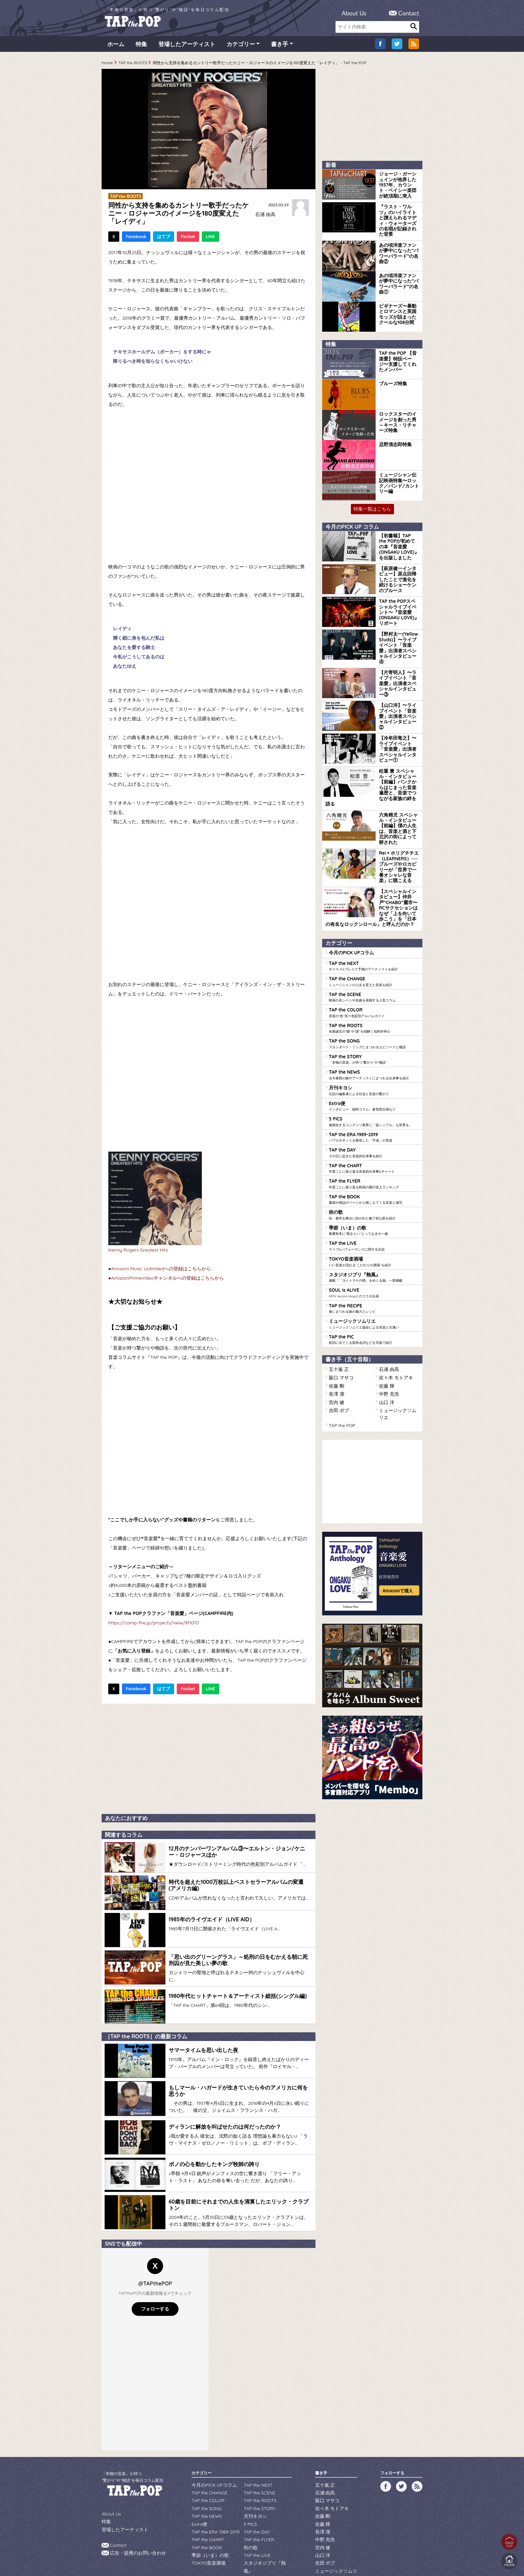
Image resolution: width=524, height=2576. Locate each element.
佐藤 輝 (385, 1297)
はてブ (163, 239)
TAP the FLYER (374, 1106)
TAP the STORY (374, 989)
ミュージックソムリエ (374, 1239)
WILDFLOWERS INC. (246, 2550)
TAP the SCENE (374, 930)
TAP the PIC (374, 1254)
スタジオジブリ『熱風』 (374, 1195)
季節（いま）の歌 (374, 1151)
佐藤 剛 (335, 1297)
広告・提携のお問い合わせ (134, 2520)
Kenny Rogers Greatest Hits (138, 1253)
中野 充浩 (387, 1304)
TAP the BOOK (374, 1121)
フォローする (155, 2278)
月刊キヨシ (374, 1018)
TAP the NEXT (374, 900)
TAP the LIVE (374, 1165)
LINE (210, 239)
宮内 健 (335, 1312)
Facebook (136, 239)
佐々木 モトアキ (393, 1290)
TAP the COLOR (374, 945)
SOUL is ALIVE (374, 1209)
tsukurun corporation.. (278, 2560)
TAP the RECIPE (374, 1224)
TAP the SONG (374, 974)
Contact (408, 13)
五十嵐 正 (337, 1282)
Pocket (188, 239)
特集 (141, 46)
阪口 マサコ (339, 1290)
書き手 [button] (279, 46)
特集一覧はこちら (372, 501)
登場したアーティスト (186, 46)
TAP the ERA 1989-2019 (374, 1062)
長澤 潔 (335, 1304)
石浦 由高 (263, 216)
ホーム (115, 46)
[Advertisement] (208, 1760)
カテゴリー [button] (241, 46)
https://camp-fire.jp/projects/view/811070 (153, 1625)
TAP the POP (340, 1326)
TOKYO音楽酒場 (374, 1180)
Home (107, 65)
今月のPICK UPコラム (348, 888)
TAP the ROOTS (133, 65)
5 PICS (374, 1048)
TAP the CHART (374, 1092)
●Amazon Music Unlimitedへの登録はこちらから (159, 1271)
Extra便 (374, 1033)
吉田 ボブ (337, 1319)
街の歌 (374, 1136)
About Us (354, 13)
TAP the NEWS (374, 1003)
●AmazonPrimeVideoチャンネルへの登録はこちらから (166, 1281)
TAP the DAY (374, 1077)
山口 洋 (385, 1312)
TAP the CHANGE (374, 915)
